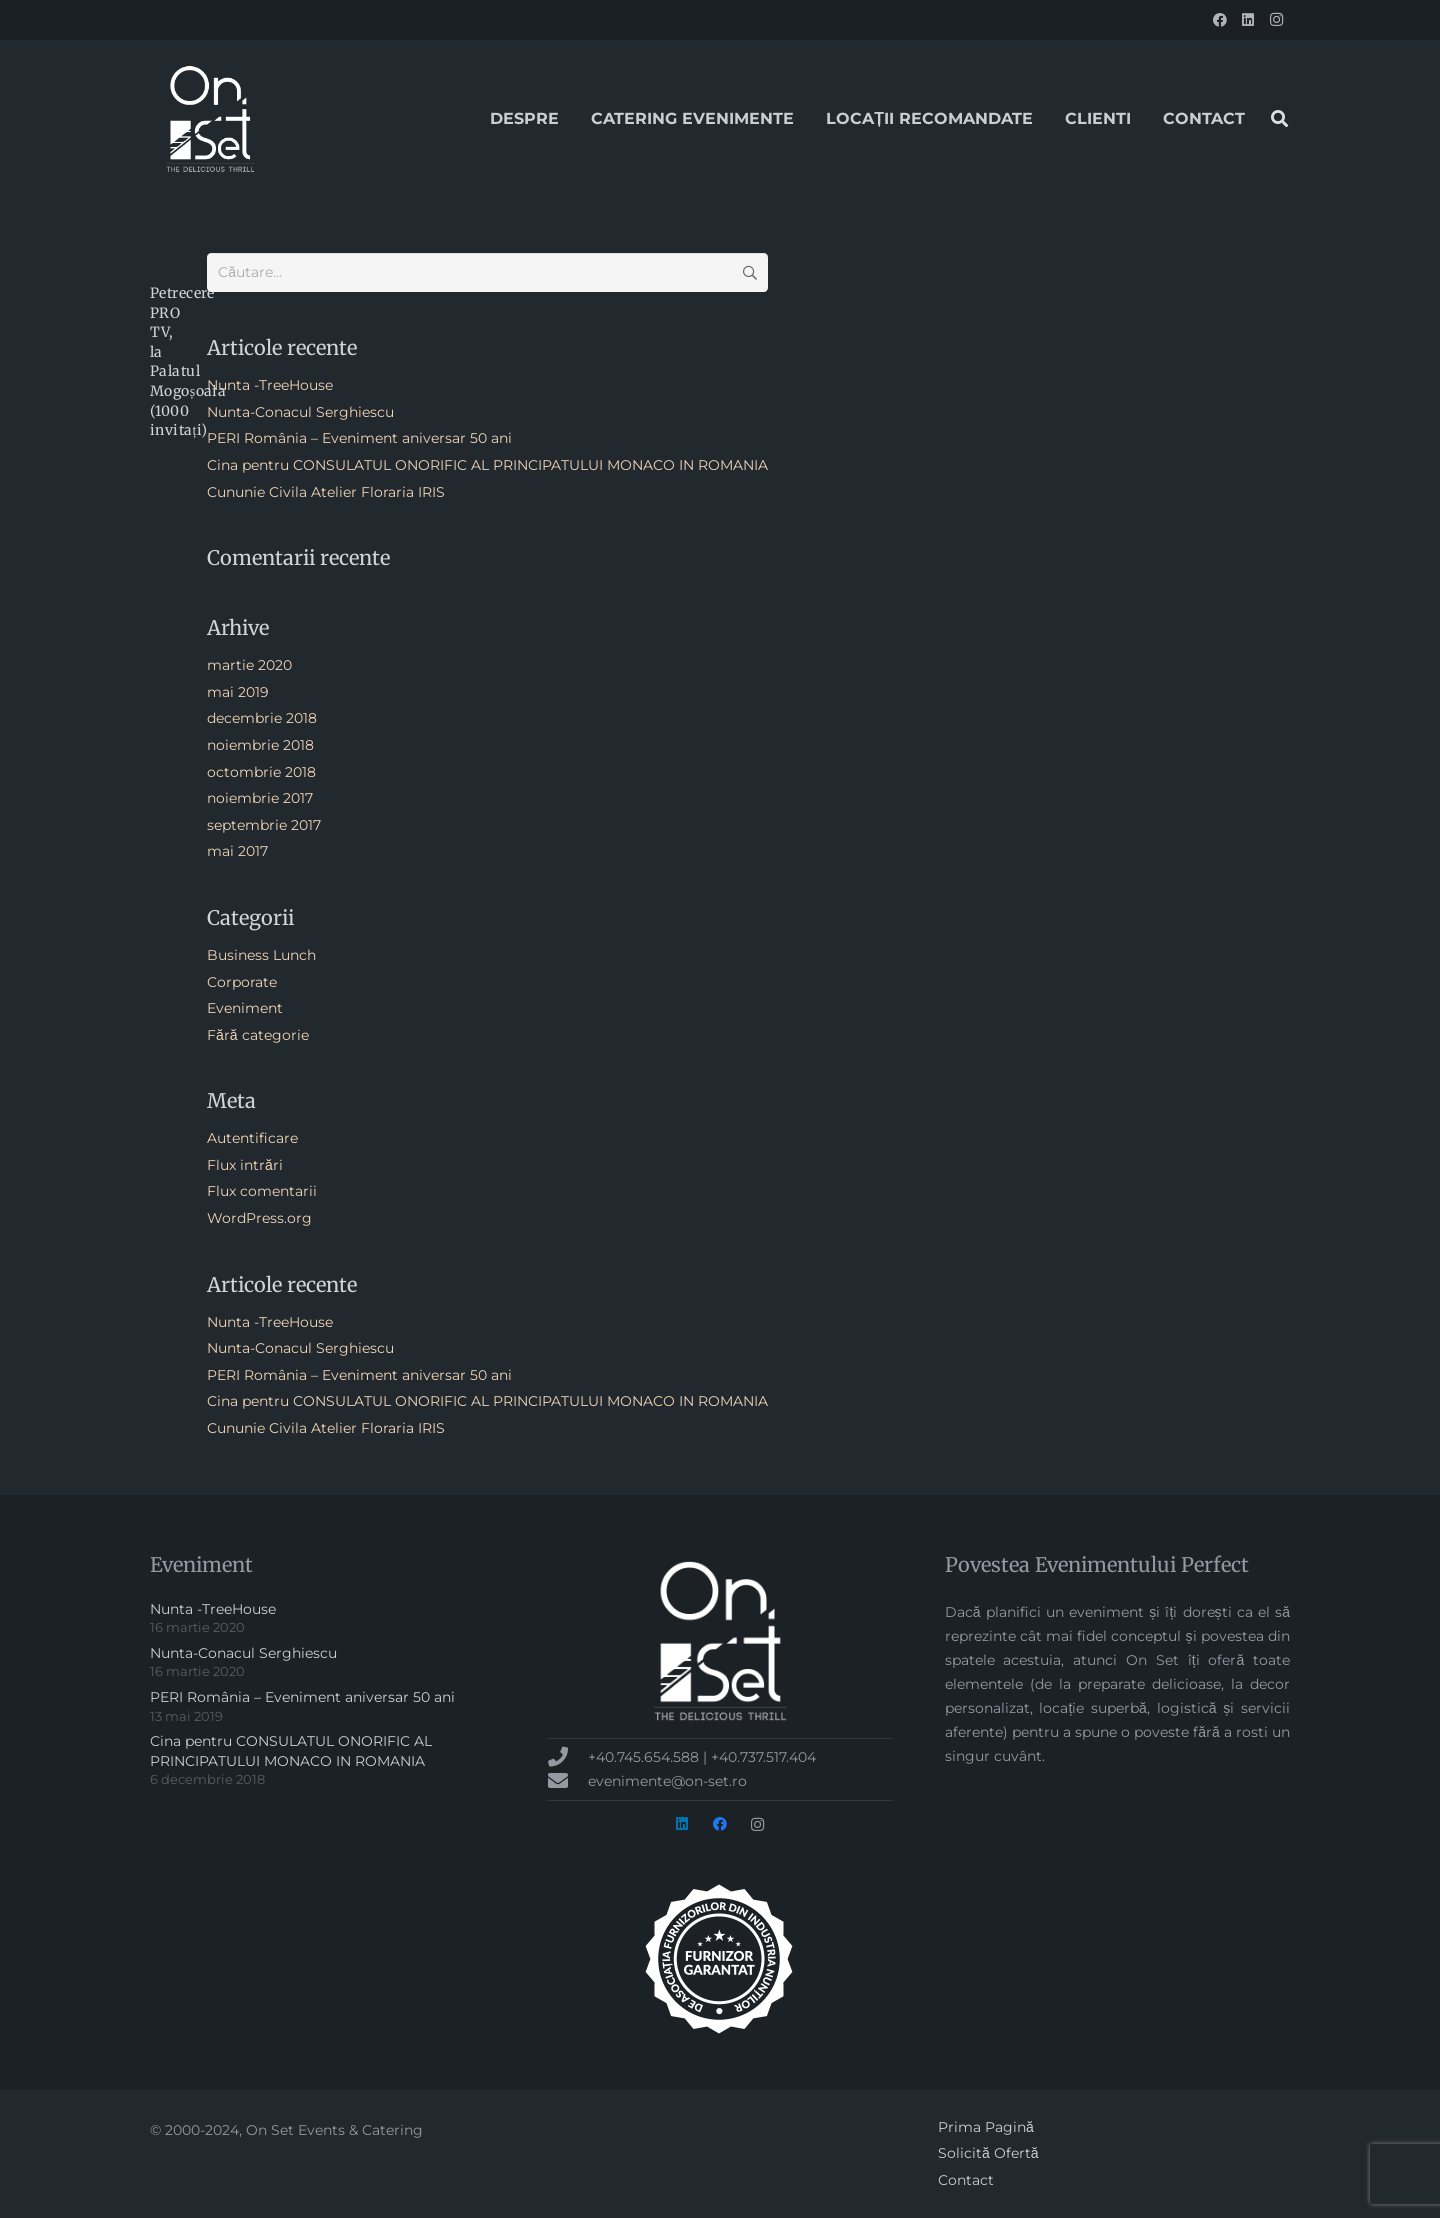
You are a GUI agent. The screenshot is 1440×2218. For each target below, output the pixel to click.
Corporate (242, 982)
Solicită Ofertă (988, 2153)
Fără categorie (258, 1035)
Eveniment (245, 1008)
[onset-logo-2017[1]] (210, 119)
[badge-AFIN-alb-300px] (720, 1959)
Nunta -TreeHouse (270, 385)
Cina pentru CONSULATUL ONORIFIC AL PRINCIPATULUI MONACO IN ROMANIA (487, 465)
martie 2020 (249, 665)
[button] (1279, 118)
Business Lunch (261, 955)
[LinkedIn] (1248, 20)
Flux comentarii (262, 1191)
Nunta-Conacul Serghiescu (300, 412)
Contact (966, 2180)
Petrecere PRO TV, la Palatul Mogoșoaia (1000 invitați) (188, 361)
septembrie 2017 (264, 825)
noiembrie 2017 (260, 798)
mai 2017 (237, 851)
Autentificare (252, 1138)
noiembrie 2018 (260, 745)
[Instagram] (1276, 20)
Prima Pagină (986, 2127)
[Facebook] (1220, 20)
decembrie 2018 (262, 718)
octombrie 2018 (261, 772)
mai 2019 (238, 692)
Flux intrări (245, 1165)
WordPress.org (259, 1218)
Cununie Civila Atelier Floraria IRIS (326, 492)
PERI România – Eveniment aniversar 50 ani (359, 438)
